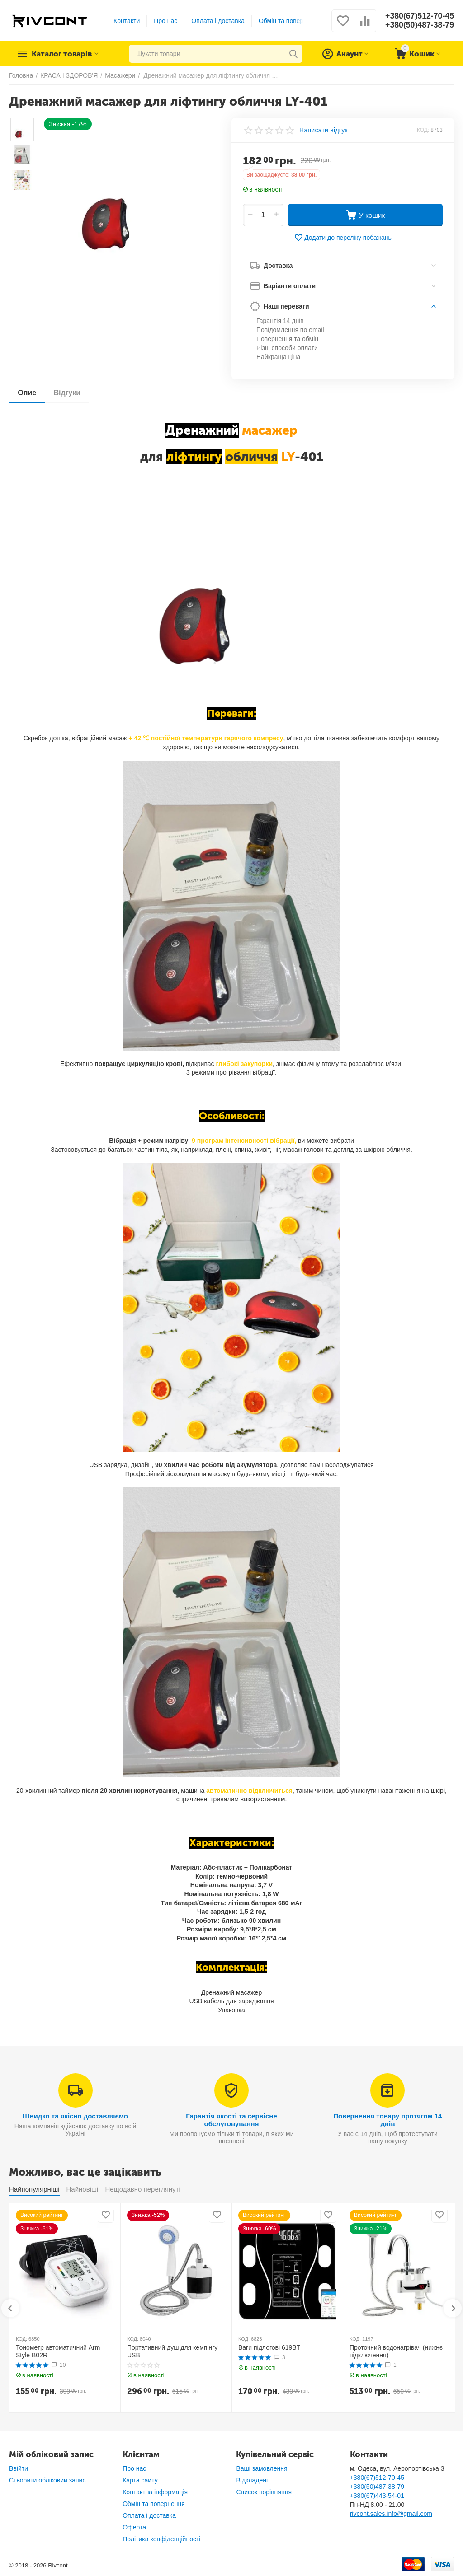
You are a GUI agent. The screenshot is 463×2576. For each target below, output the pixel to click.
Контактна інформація (155, 2492)
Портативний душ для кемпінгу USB (172, 2351)
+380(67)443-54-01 (377, 2495)
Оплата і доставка (217, 20)
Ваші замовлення (261, 2468)
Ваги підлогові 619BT (269, 2347)
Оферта (134, 2527)
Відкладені (252, 2480)
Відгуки (68, 393)
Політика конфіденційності (161, 2539)
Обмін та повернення (289, 20)
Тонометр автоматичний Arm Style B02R (58, 2351)
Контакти (126, 20)
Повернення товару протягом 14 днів (387, 2119)
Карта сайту (140, 2480)
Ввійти (18, 2468)
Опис (27, 393)
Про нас (165, 20)
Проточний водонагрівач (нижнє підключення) (396, 2351)
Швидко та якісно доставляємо (75, 2116)
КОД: (423, 130)
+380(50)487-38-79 (419, 25)
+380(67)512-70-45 (419, 16)
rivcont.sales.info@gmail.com (391, 2513)
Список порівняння (264, 2492)
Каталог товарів (64, 53)
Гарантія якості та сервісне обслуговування (231, 2119)
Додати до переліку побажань (343, 237)
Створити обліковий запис (47, 2480)
